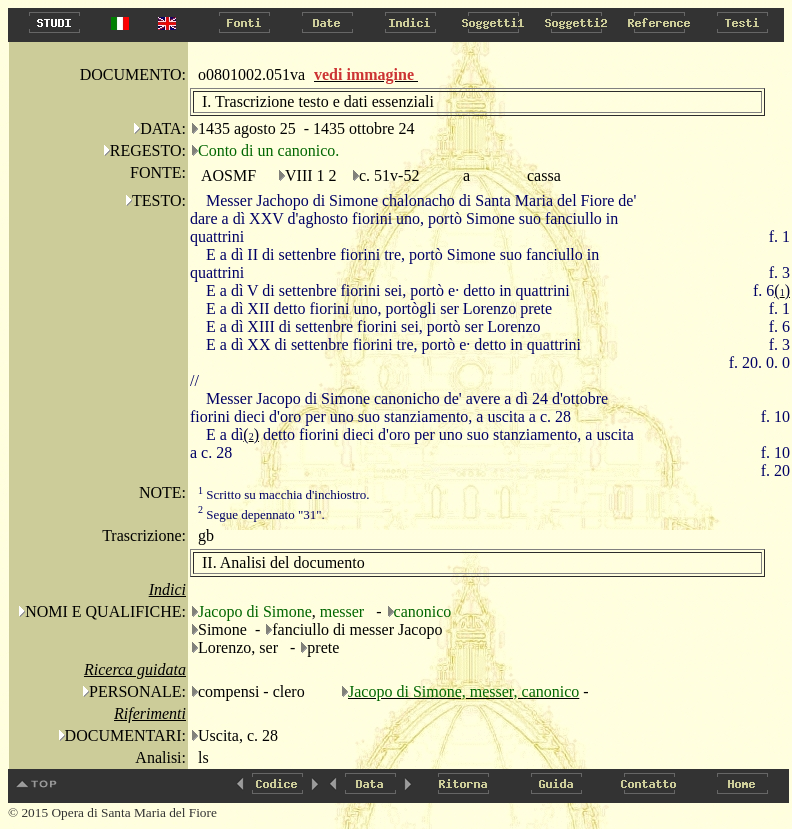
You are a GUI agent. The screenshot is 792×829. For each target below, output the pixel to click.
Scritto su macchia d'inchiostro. (284, 494)
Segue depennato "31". (261, 514)
